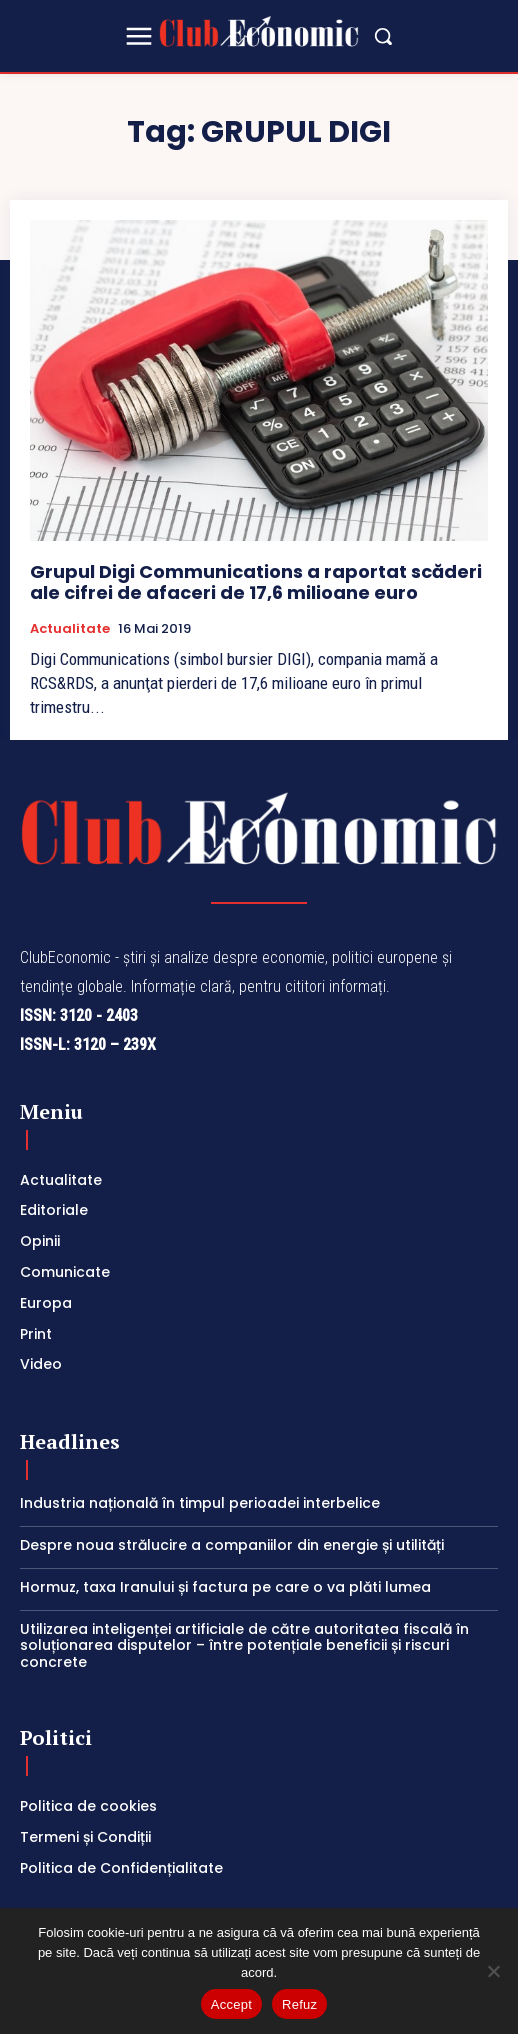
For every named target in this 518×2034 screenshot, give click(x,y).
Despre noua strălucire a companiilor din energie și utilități (236, 1545)
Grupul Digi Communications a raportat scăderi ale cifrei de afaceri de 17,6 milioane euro (256, 582)
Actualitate (70, 629)
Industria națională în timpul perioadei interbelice (200, 1503)
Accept (231, 2004)
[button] (383, 36)
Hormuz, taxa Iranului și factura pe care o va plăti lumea (225, 1587)
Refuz (299, 2004)
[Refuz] (493, 1971)
